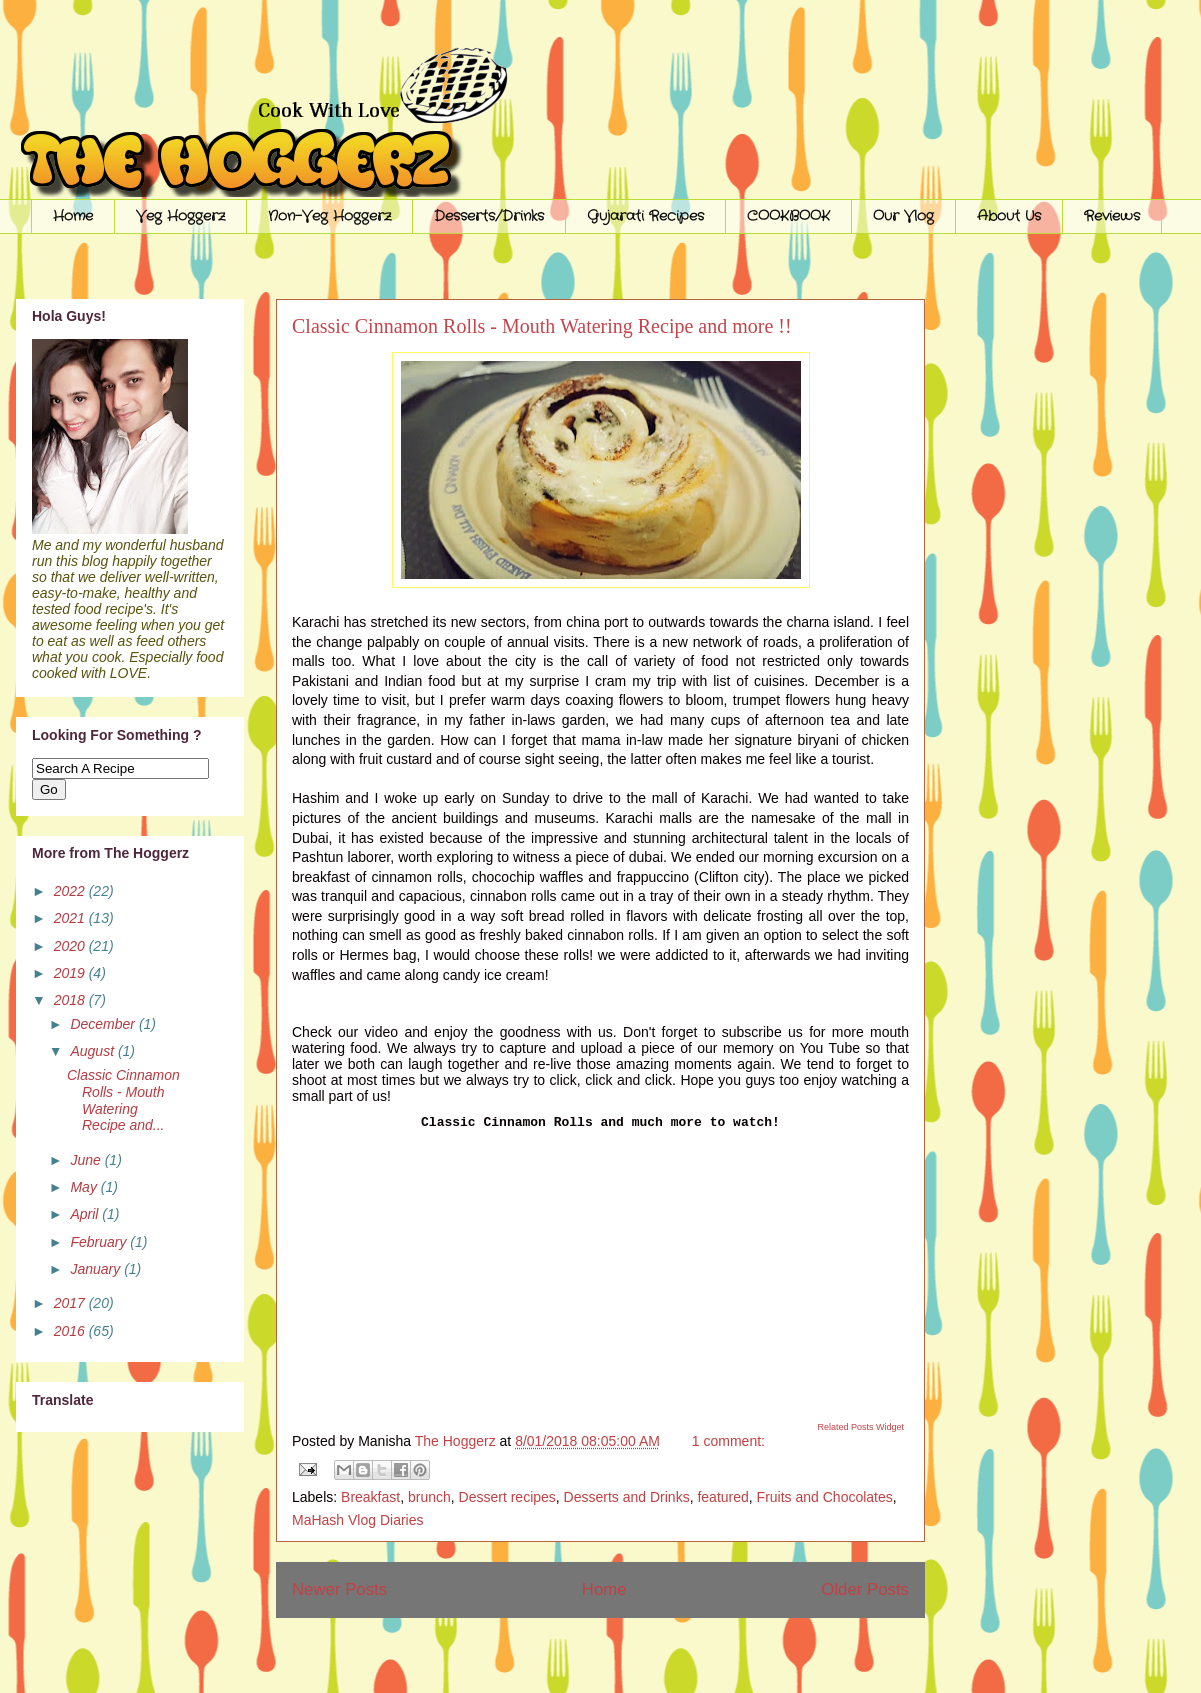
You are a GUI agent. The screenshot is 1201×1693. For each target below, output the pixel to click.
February (100, 1242)
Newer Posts (339, 1589)
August (93, 1051)
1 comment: (728, 1441)
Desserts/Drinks (489, 216)
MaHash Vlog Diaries (358, 1520)
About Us (1009, 216)
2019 (71, 973)
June (87, 1160)
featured (722, 1497)
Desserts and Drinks (627, 1497)
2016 (71, 1331)
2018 (71, 1000)
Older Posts (865, 1589)
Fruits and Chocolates (825, 1497)
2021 (71, 918)
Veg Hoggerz (180, 216)
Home (73, 216)
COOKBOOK (788, 216)
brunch (429, 1497)
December (104, 1024)
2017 (71, 1303)
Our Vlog (903, 216)
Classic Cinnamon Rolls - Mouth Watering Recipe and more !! (542, 326)
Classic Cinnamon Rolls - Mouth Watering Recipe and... (123, 1100)
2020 (71, 946)
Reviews (1112, 216)
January (97, 1269)
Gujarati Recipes (645, 216)
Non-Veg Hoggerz (329, 216)
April (86, 1214)
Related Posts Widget (860, 1427)
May (85, 1187)
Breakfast (370, 1497)
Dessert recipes (507, 1497)
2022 (71, 891)
